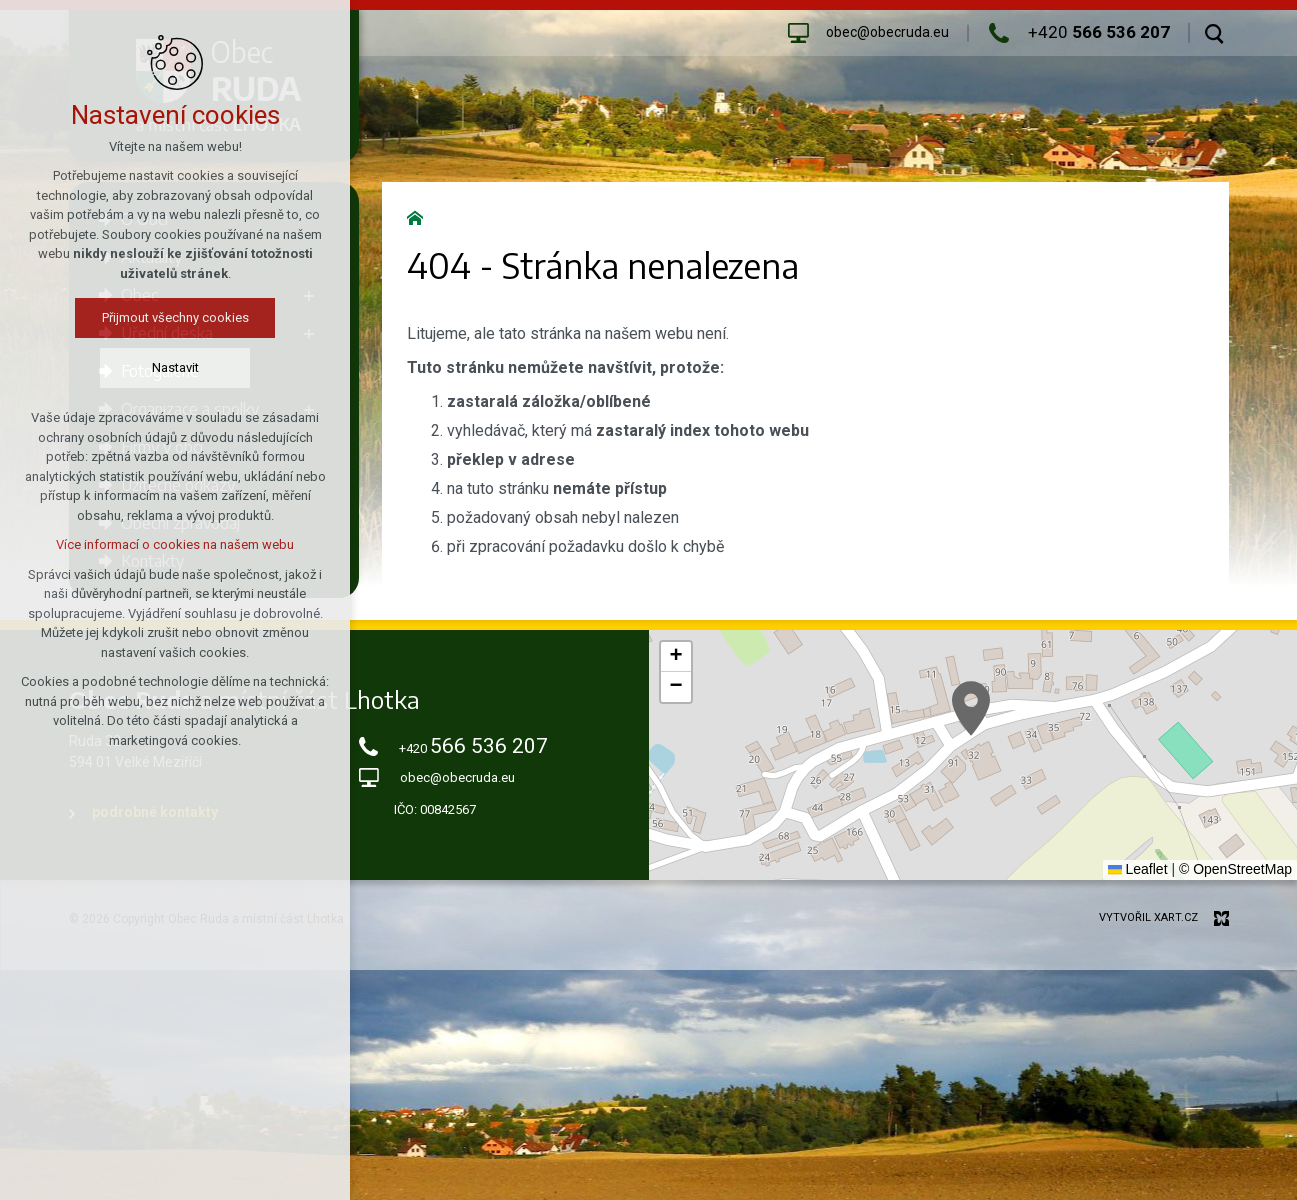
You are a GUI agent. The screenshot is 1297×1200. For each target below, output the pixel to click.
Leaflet (1138, 869)
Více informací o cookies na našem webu (175, 544)
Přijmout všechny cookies (175, 317)
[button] (971, 708)
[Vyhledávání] (1214, 33)
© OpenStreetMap (1235, 869)
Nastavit (175, 367)
